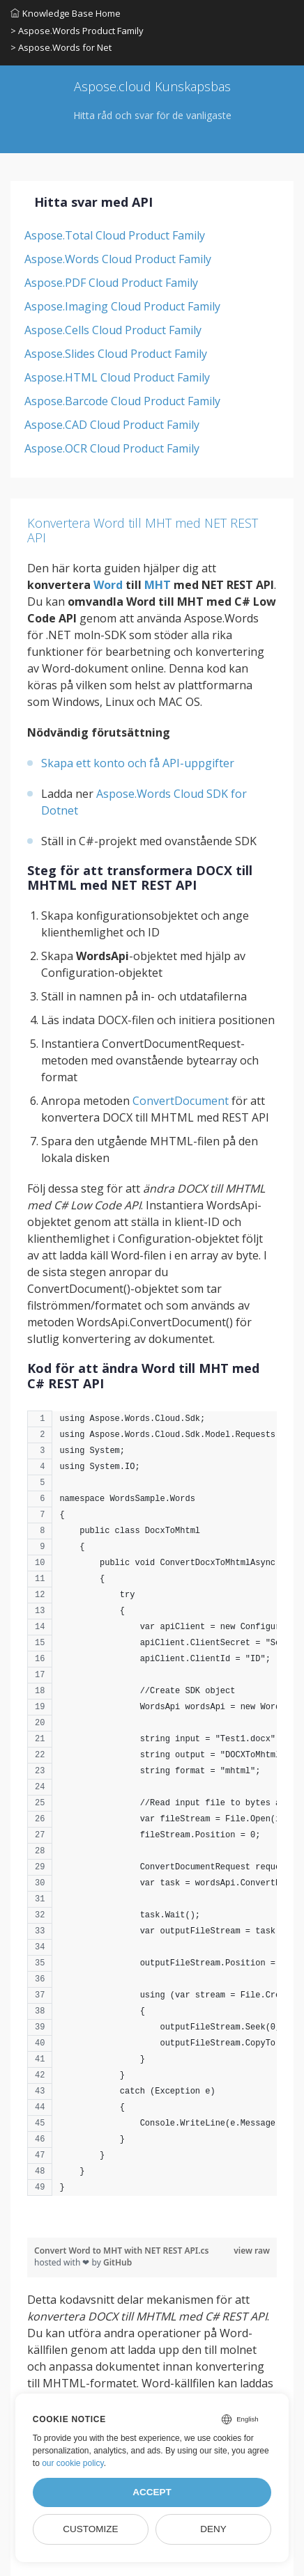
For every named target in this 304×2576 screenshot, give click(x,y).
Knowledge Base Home (65, 13)
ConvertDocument (180, 1100)
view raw (252, 2250)
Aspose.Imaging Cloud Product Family (122, 306)
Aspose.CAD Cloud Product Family (111, 424)
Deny (213, 2529)
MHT (157, 584)
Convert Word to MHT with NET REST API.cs (121, 2250)
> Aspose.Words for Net (61, 47)
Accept (152, 2492)
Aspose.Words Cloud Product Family (117, 259)
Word (108, 584)
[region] (152, 1810)
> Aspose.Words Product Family (77, 30)
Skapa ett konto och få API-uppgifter (137, 763)
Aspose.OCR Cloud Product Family (111, 448)
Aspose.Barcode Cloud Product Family (122, 401)
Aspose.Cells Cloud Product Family (113, 330)
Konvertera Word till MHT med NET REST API (142, 531)
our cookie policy (73, 2463)
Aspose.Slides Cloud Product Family (115, 353)
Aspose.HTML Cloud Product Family (117, 377)
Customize (90, 2529)
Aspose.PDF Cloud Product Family (111, 282)
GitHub (117, 2262)
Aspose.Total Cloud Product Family (114, 235)
